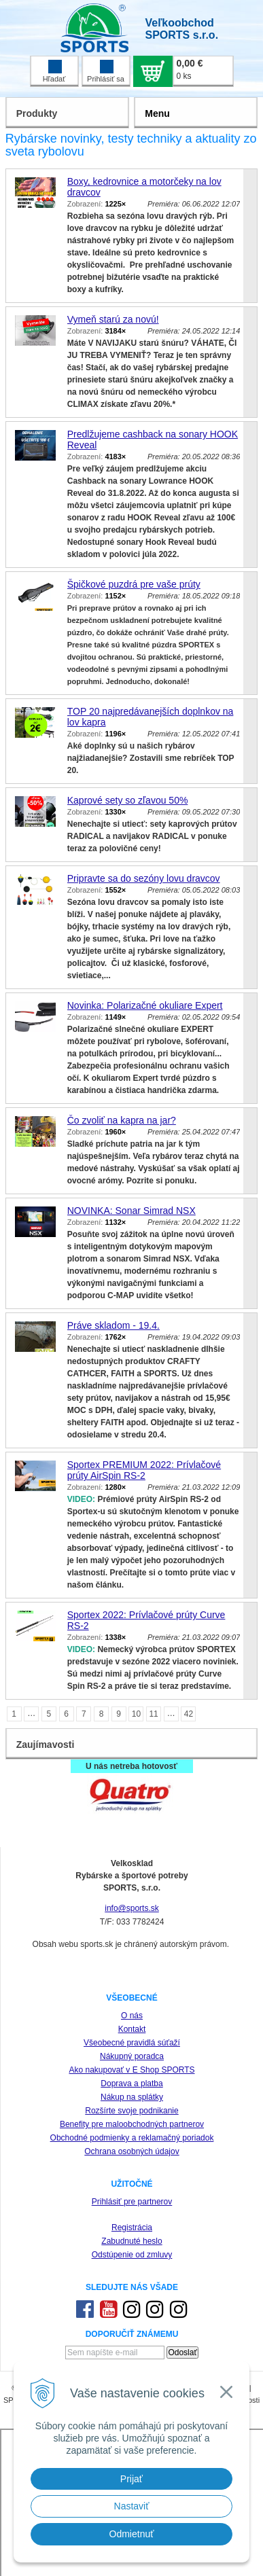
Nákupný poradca (132, 2056)
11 (153, 1714)
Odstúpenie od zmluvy (132, 2254)
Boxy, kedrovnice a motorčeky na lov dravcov (144, 187)
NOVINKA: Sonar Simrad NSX (131, 1210)
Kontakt (132, 2029)
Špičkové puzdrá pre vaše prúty (133, 584)
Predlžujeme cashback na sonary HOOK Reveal (152, 439)
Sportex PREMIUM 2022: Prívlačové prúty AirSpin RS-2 (144, 1470)
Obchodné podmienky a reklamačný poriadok (132, 2138)
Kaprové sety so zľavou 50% (127, 800)
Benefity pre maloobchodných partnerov (132, 2124)
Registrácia (131, 2227)
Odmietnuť (131, 2533)
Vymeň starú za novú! (113, 319)
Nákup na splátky (132, 2097)
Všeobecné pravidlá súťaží (132, 2042)
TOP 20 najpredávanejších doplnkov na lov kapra (150, 717)
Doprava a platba (131, 2083)
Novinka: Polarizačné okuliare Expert (145, 1005)
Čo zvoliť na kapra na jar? (121, 1120)
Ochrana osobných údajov (131, 2151)
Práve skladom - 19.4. (113, 1325)
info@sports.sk (132, 1908)
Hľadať (54, 71)
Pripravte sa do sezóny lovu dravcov (143, 878)
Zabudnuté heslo (131, 2241)
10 (136, 1714)
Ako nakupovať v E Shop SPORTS (131, 2070)
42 (188, 1714)
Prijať (131, 2478)
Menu (157, 113)
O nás (132, 2015)
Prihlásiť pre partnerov (132, 2201)
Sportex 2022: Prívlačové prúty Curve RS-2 (146, 1620)
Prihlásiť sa (105, 71)
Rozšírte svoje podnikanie (131, 2110)
